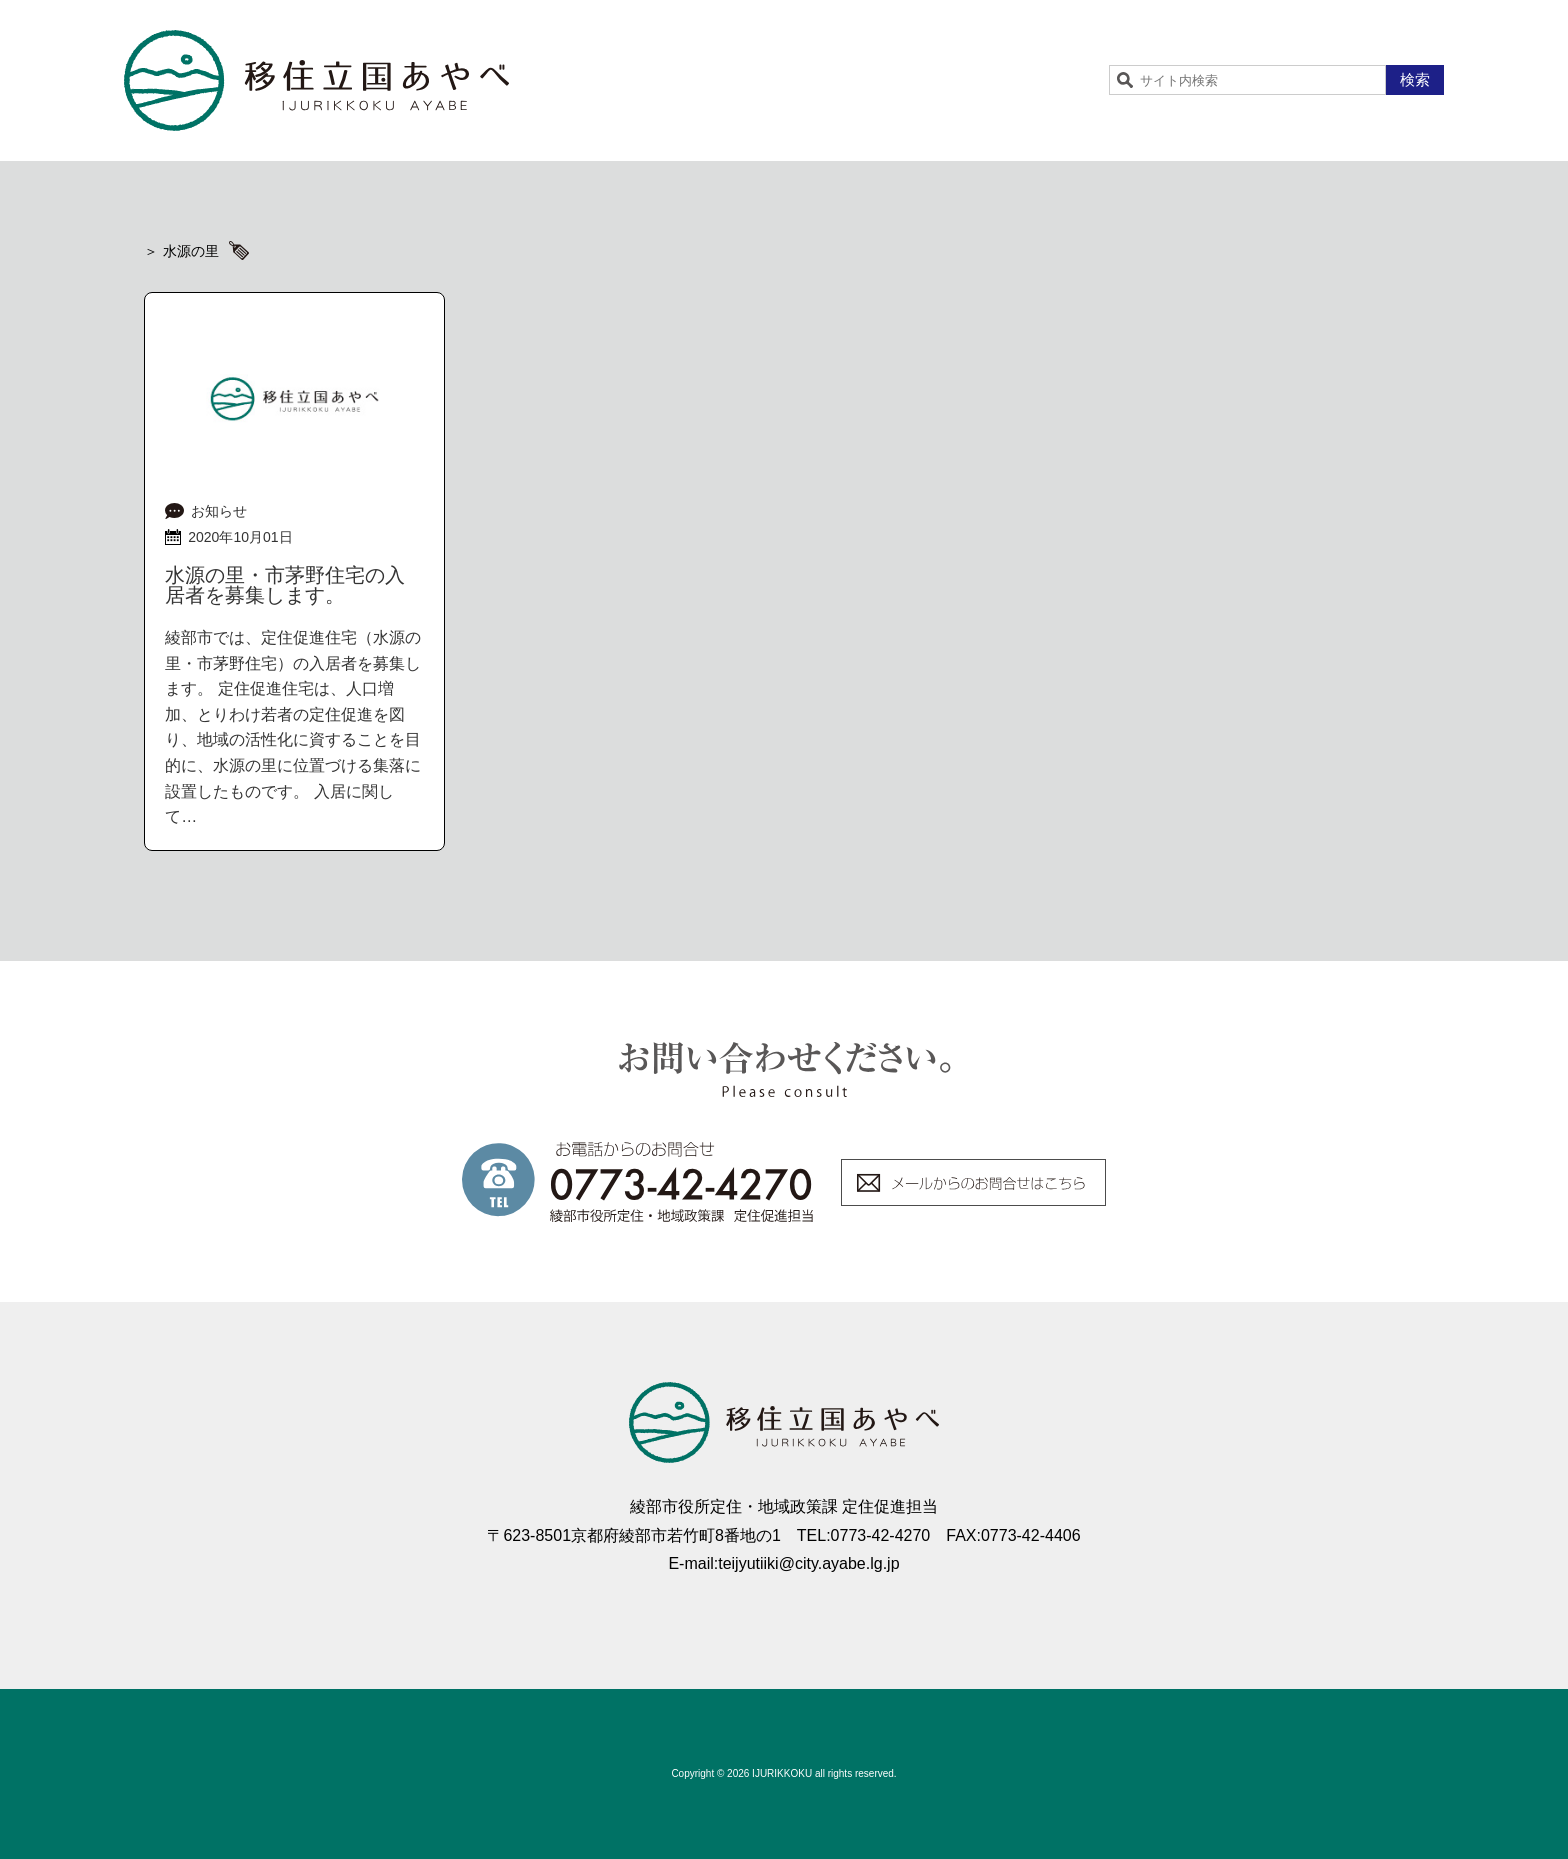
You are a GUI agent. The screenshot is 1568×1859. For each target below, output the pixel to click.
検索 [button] (1415, 79)
